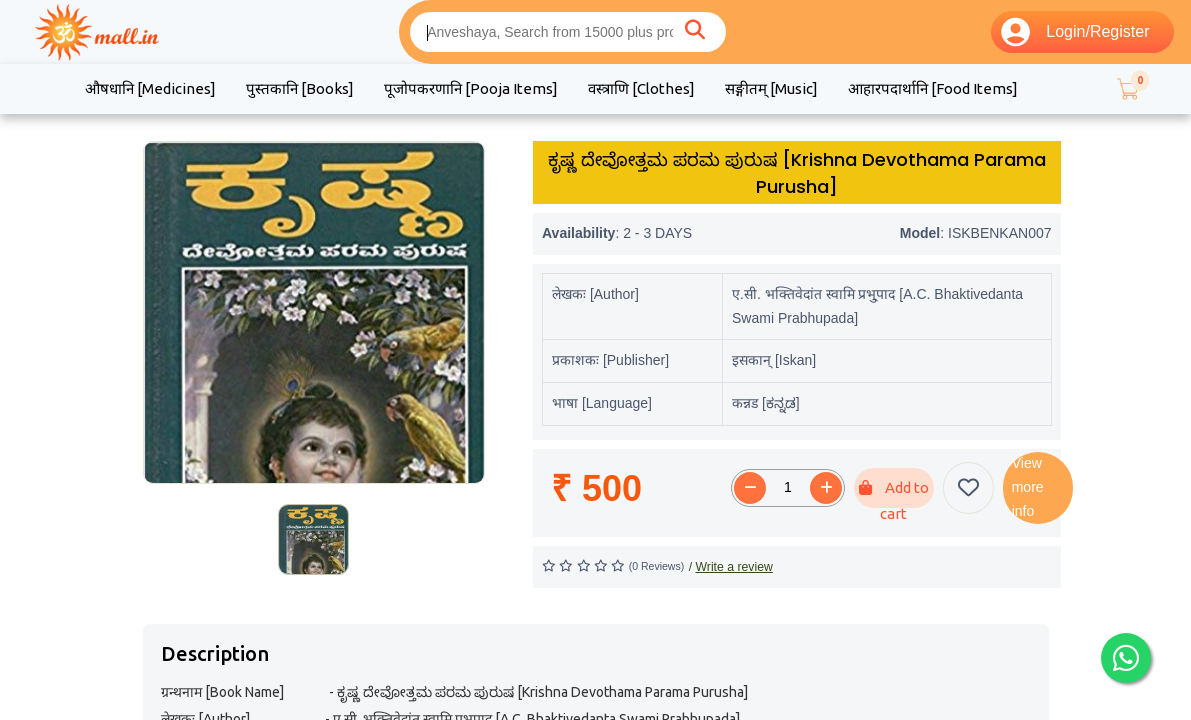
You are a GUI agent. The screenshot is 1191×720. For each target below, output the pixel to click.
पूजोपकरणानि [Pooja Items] (471, 88)
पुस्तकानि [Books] (300, 88)
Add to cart (894, 493)
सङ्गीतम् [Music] (771, 88)
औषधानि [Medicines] (150, 88)
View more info (1028, 487)
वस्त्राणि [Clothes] (641, 88)
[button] (1127, 89)
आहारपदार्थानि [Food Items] (933, 88)
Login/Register (1075, 32)
